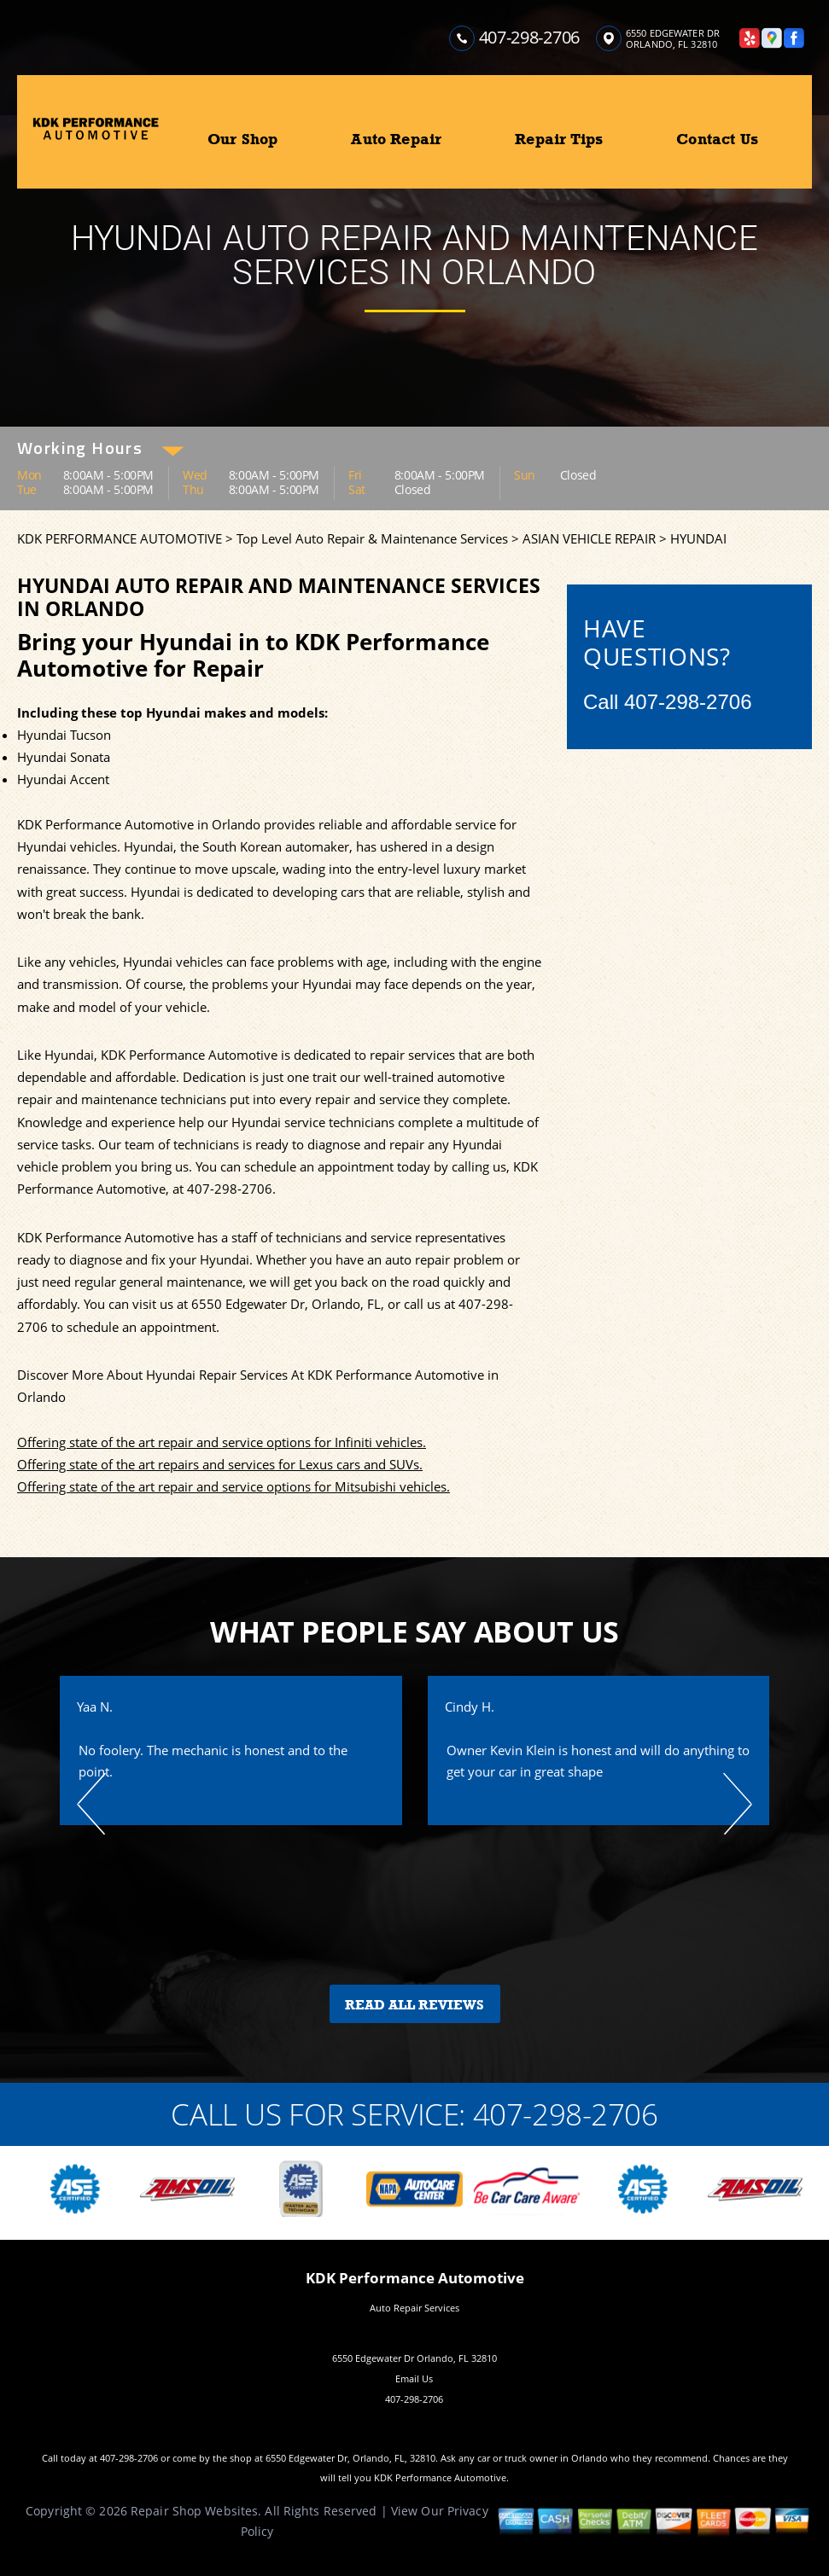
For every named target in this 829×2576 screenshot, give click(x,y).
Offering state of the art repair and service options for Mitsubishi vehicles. (233, 1486)
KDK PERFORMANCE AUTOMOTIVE (119, 538)
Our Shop (242, 139)
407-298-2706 (529, 37)
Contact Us (717, 139)
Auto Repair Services (414, 2307)
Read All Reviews (414, 2005)
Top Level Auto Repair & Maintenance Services (372, 538)
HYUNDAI (698, 538)
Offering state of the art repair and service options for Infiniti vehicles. (221, 1442)
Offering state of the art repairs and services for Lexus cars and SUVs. (220, 1464)
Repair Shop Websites (194, 2511)
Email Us (414, 2378)
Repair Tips (559, 139)
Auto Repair (396, 139)
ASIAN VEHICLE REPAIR (589, 538)
